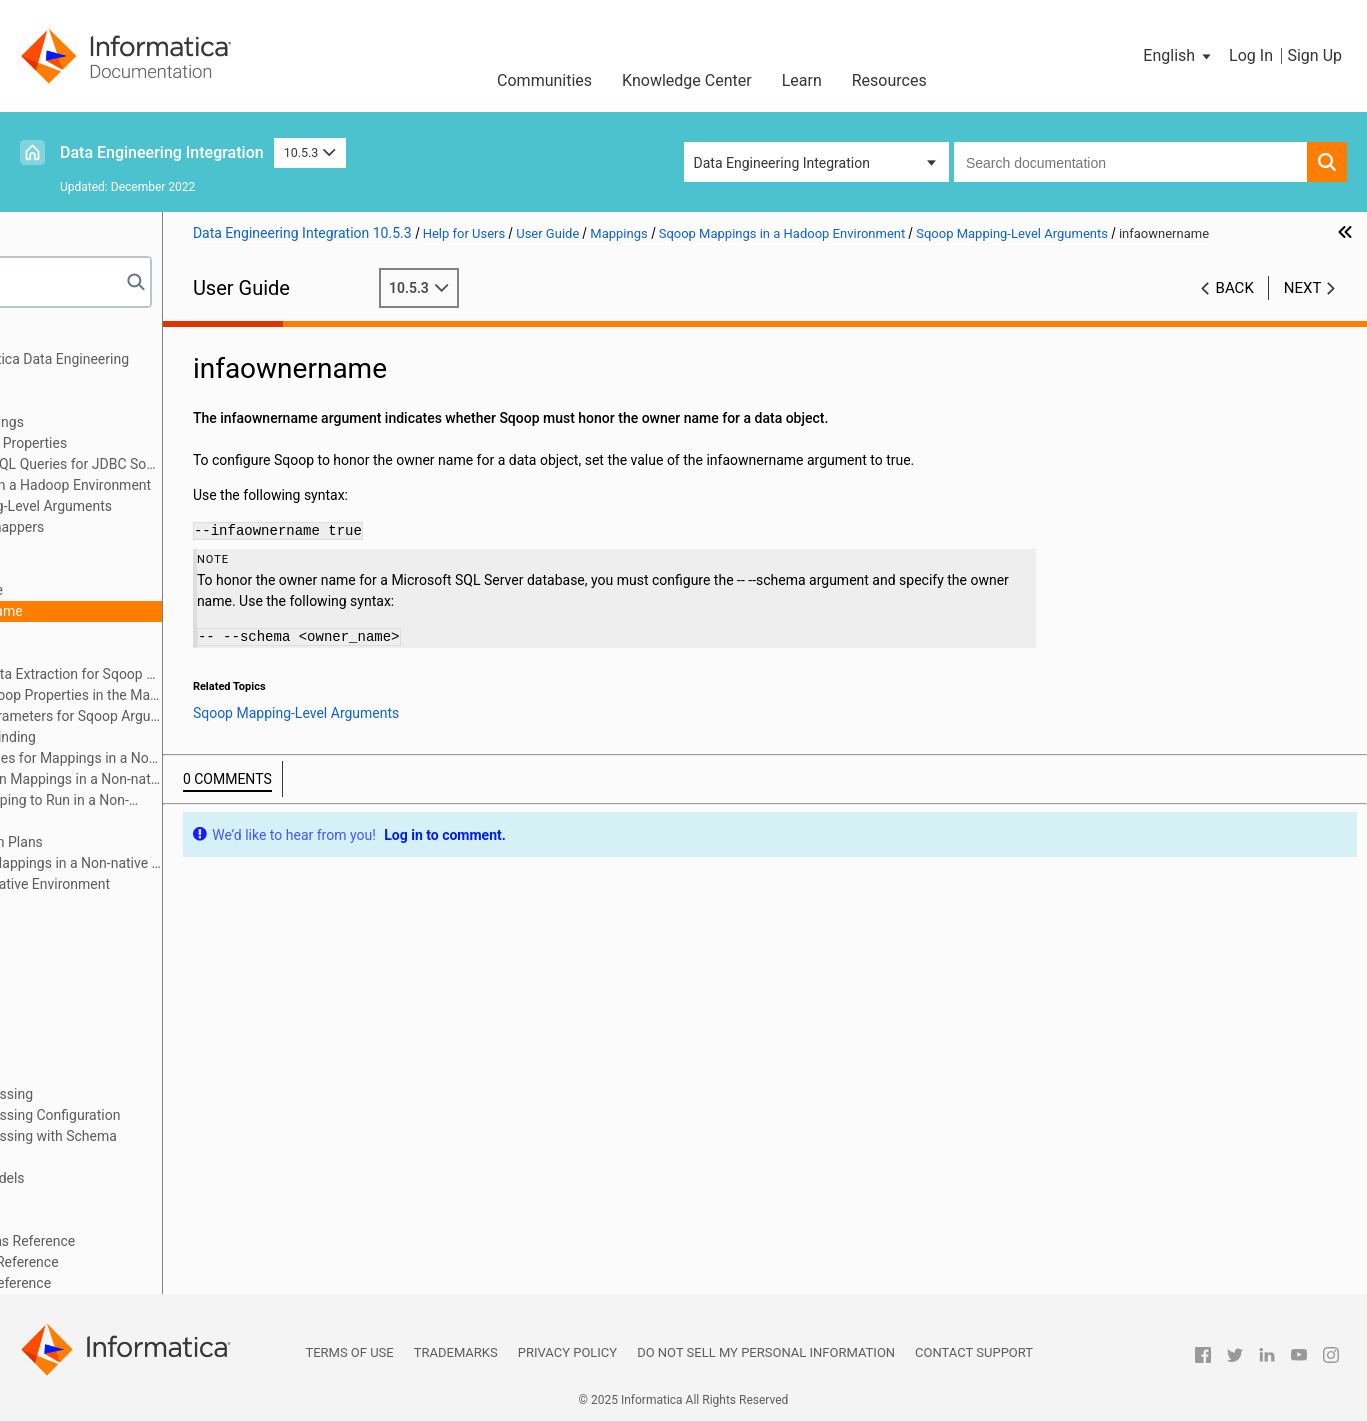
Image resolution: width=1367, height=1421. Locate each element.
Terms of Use (349, 1352)
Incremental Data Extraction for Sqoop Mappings (212, 674)
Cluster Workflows (89, 1031)
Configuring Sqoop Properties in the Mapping (212, 695)
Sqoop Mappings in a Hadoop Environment (196, 485)
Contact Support (974, 1352)
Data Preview (73, 1010)
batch (121, 569)
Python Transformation (104, 989)
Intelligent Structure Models (118, 1178)
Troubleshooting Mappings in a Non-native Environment (202, 863)
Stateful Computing (93, 1220)
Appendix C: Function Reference (132, 1283)
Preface (57, 338)
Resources (889, 80)
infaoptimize (142, 590)
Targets (56, 947)
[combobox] (1130, 162)
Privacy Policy (567, 1352)
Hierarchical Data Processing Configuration (166, 1115)
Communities (544, 80)
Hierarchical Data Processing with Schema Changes (165, 1146)
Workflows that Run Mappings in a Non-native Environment (202, 779)
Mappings (64, 401)
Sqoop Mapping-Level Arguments (187, 506)
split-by (126, 548)
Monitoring (67, 1073)
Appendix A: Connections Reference (144, 1241)
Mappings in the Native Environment (176, 884)
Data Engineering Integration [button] (782, 163)
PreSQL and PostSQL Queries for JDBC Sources (202, 464)
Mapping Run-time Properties (154, 443)
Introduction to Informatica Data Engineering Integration (171, 369)
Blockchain (67, 1199)
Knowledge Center (687, 80)
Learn (802, 80)
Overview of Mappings (133, 422)
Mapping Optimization (101, 905)
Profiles (56, 1052)
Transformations (84, 968)
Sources (58, 926)
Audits (83, 821)
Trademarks (456, 1352)
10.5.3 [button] (310, 152)
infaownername (152, 611)
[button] (1178, 56)
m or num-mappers (163, 527)
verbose (128, 653)
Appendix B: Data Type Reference (135, 1262)
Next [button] (1303, 309)
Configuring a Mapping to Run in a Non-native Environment (176, 801)
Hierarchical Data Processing (123, 1094)
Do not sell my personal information (766, 1352)
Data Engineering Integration (162, 152)
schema (128, 632)
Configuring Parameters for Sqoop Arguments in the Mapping (212, 716)
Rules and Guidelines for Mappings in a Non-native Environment (191, 759)
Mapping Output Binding (139, 737)
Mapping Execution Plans (142, 842)
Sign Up (1314, 55)
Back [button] (1235, 309)
